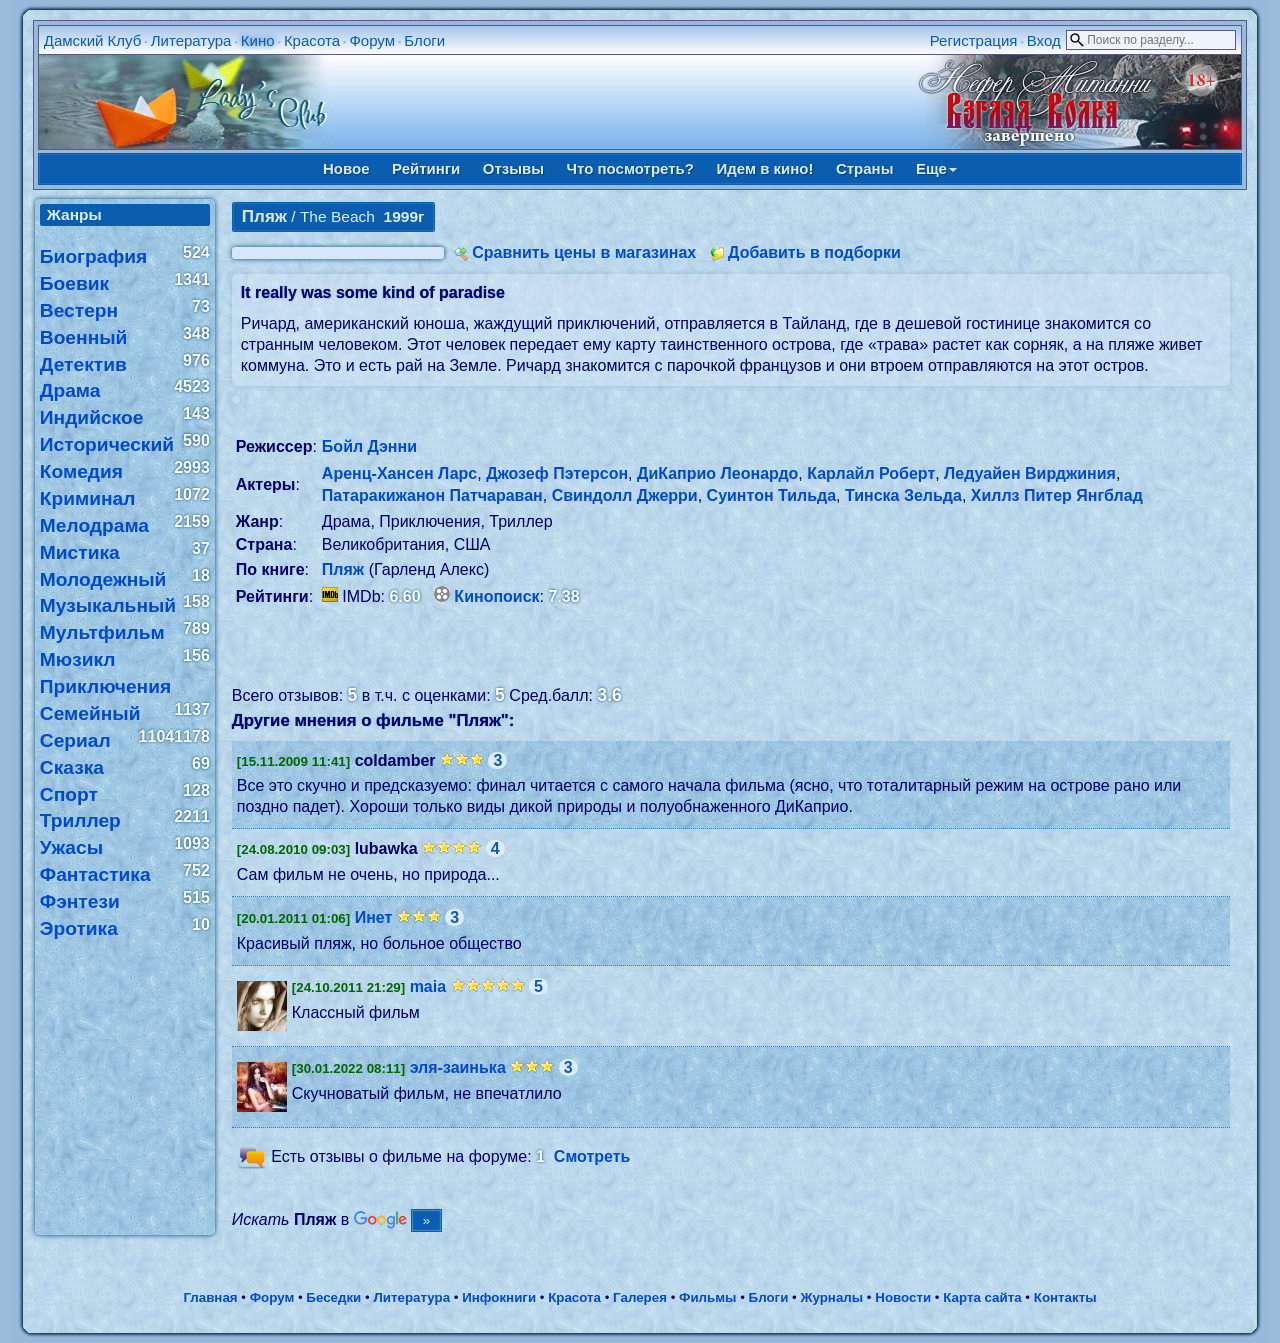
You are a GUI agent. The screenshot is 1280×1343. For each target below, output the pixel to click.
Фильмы (707, 1297)
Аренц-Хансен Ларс (399, 473)
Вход (1044, 40)
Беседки (333, 1297)
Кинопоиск (496, 596)
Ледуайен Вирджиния (1030, 473)
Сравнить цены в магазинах (584, 252)
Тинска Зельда (903, 495)
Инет (374, 917)
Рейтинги (426, 168)
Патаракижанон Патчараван (432, 495)
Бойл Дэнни (369, 446)
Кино (258, 40)
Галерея (640, 1297)
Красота (312, 40)
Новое (346, 168)
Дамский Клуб (93, 40)
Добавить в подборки (814, 252)
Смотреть (592, 1156)
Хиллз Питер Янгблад (1057, 495)
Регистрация (974, 40)
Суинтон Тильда (772, 495)
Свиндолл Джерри (625, 495)
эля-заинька (458, 1067)
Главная (210, 1297)
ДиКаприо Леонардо (717, 473)
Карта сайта (982, 1297)
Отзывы (513, 168)
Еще (936, 168)
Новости (903, 1297)
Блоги (424, 40)
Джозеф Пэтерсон (557, 473)
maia (428, 986)
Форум (372, 40)
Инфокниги (499, 1297)
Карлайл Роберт (871, 473)
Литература (191, 40)
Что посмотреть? (630, 168)
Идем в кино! (764, 168)
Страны (865, 168)
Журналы (831, 1297)
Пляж (343, 569)
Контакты (1065, 1297)
